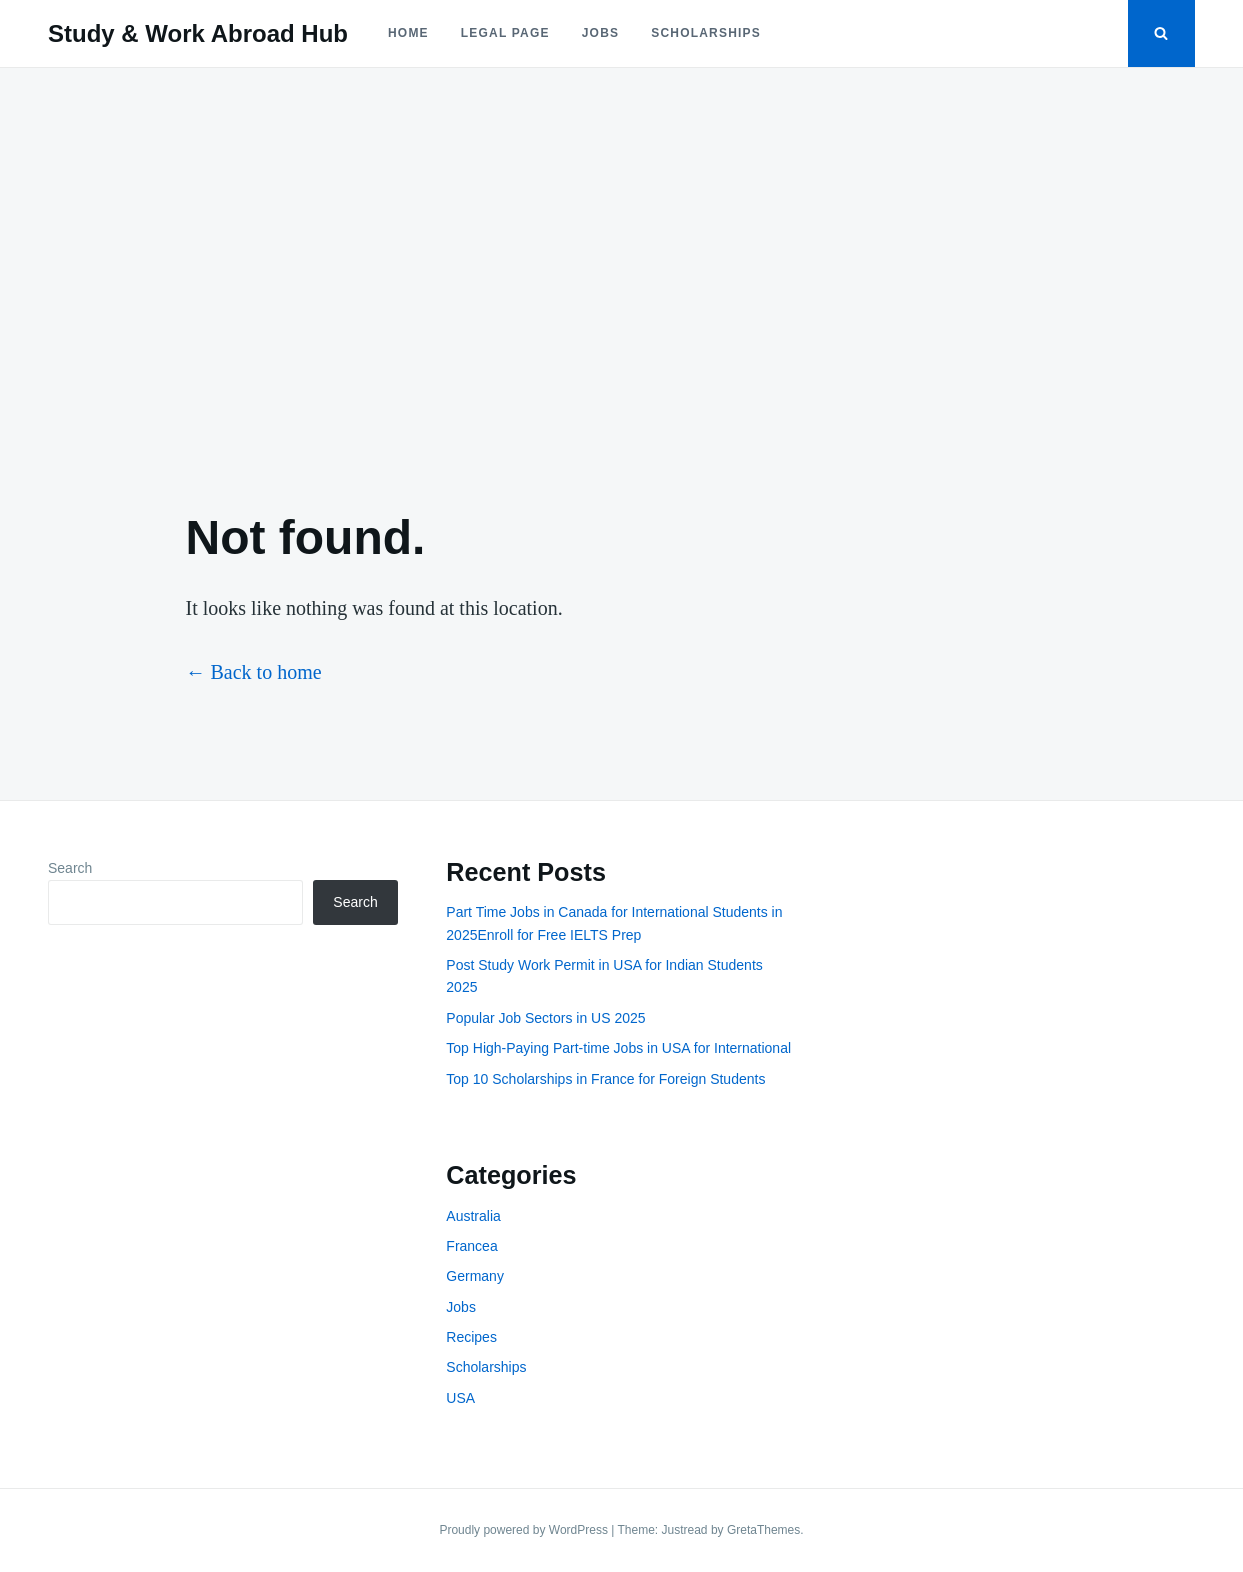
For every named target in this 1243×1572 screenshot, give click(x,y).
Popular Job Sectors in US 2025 (545, 1018)
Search (70, 868)
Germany (475, 1276)
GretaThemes (763, 1530)
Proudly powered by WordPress (525, 1530)
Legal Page (505, 33)
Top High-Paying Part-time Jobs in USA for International (618, 1048)
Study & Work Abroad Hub (198, 33)
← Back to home (254, 672)
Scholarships (706, 33)
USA (460, 1398)
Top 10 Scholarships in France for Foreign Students (605, 1079)
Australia (473, 1216)
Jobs (600, 33)
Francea (471, 1246)
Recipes (471, 1337)
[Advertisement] (622, 272)
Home (408, 33)
